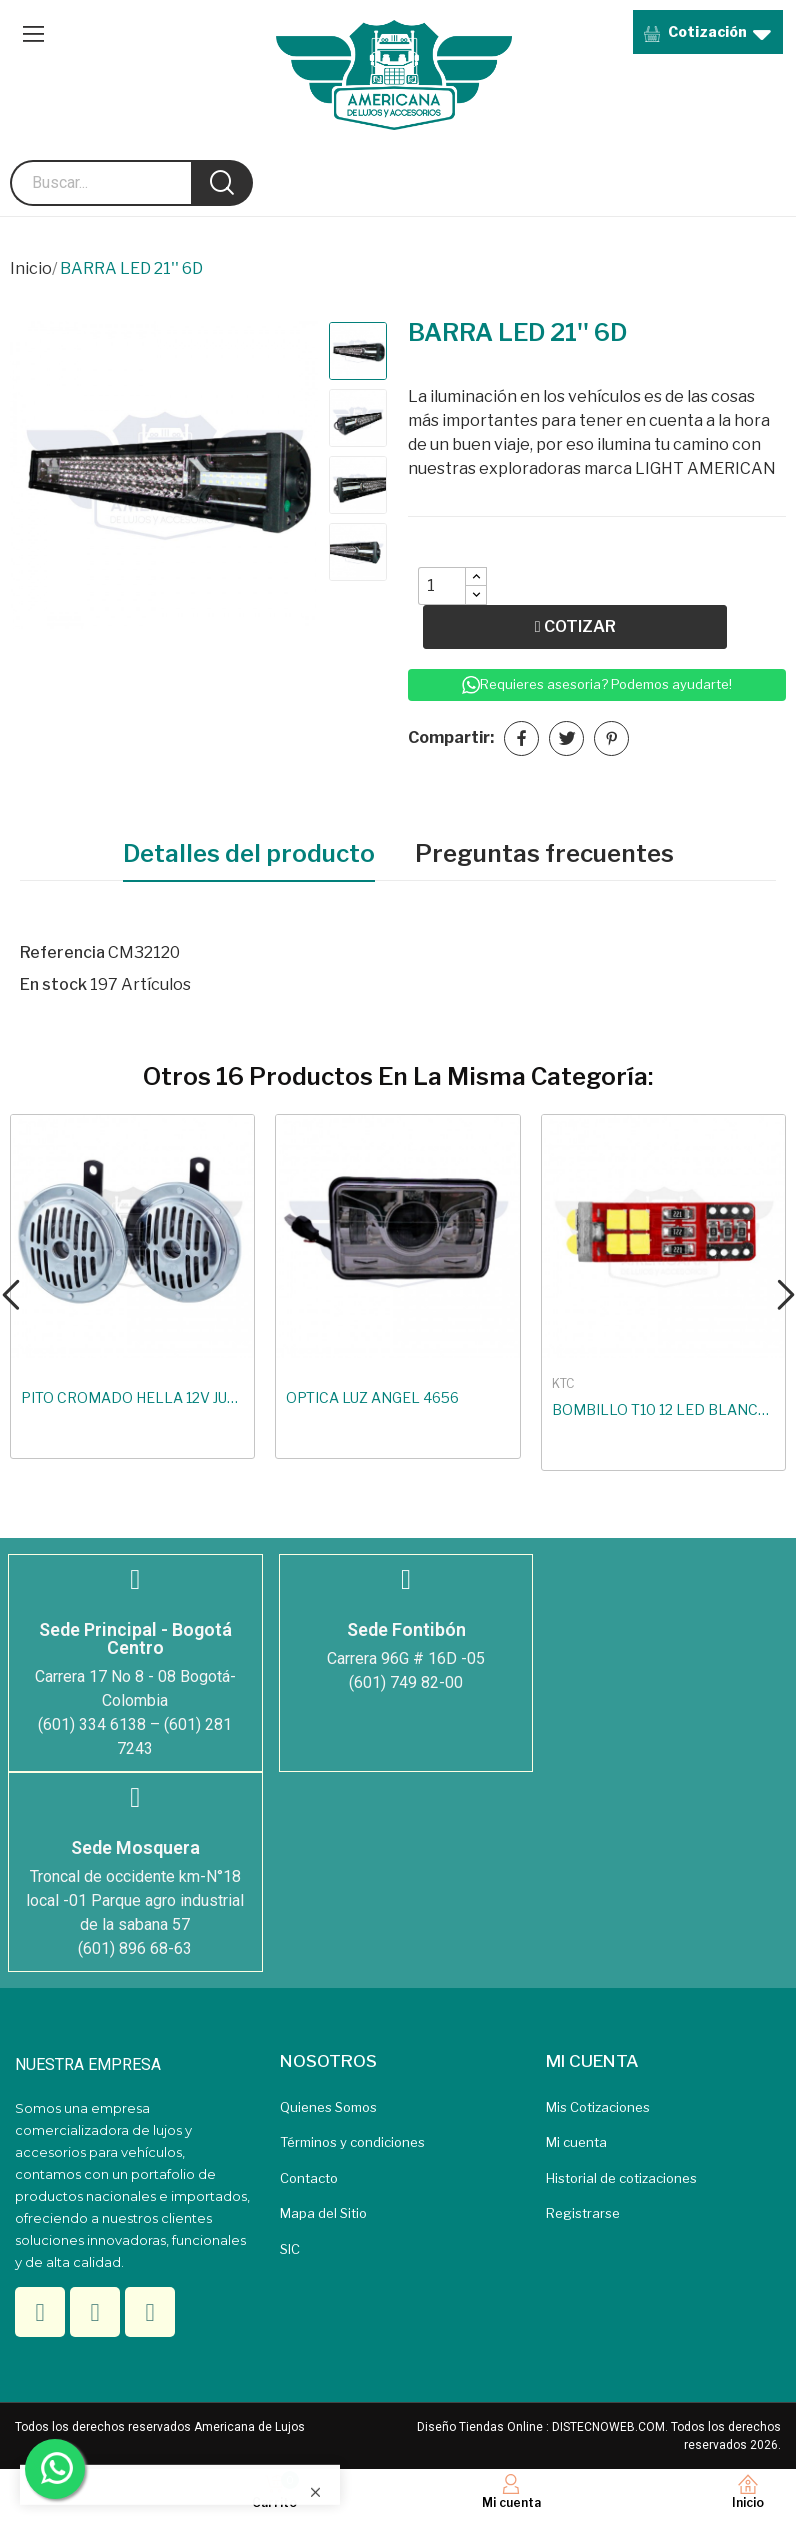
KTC (563, 1384)
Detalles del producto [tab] (249, 853)
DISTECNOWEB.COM (608, 2427)
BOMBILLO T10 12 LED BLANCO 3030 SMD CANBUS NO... (663, 1409)
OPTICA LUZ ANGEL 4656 (372, 1397)
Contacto (309, 2178)
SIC (290, 2249)
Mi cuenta (576, 2142)
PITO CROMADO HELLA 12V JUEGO (132, 1397)
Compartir (521, 738)
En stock (53, 984)
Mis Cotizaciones (598, 2107)
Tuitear (566, 738)
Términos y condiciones (352, 2142)
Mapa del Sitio (323, 2213)
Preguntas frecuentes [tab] (544, 853)
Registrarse (583, 2213)
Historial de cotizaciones (621, 2178)
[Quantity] (442, 586)
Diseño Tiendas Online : (483, 2427)
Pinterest (611, 738)
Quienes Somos (328, 2107)
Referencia (62, 952)
